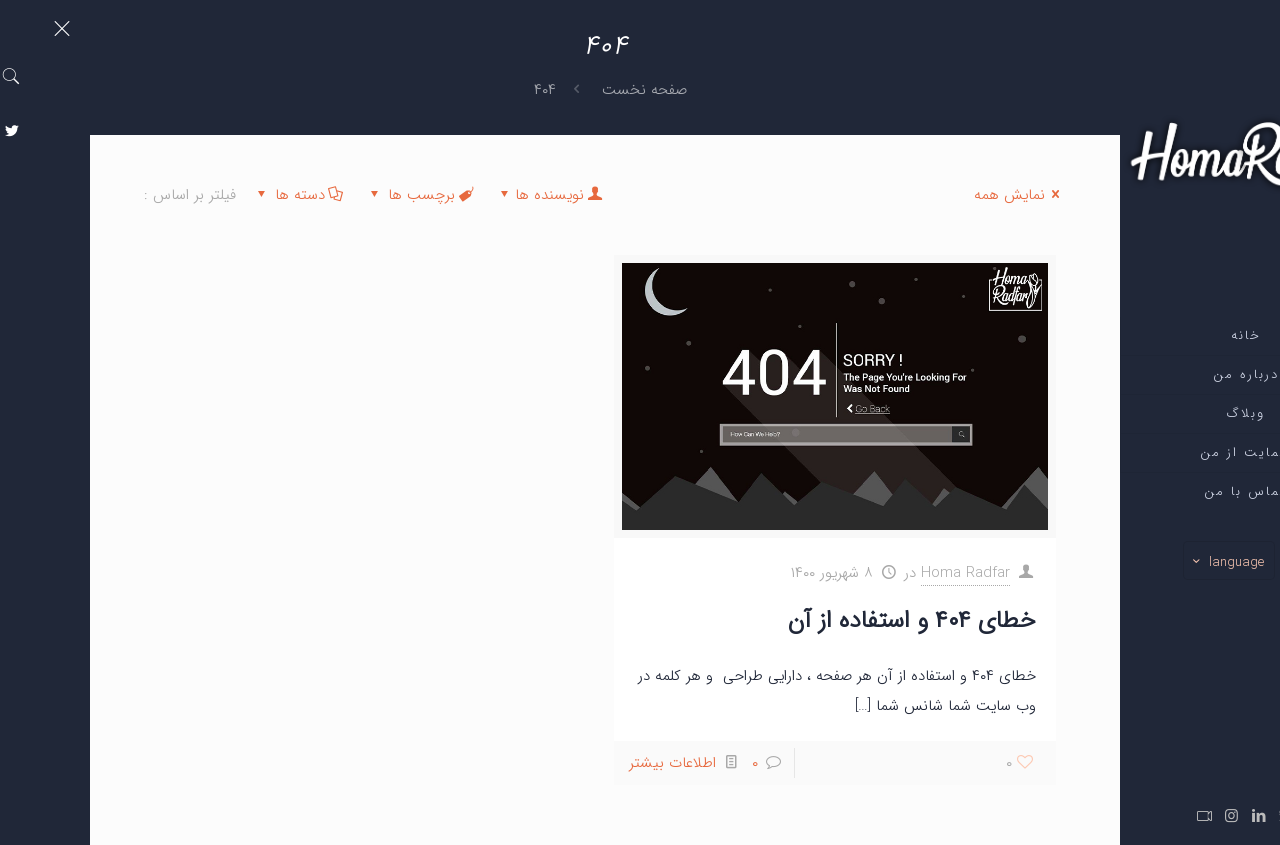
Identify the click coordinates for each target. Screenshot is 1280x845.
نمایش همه (930, 195)
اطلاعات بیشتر (582, 763)
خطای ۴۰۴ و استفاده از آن (822, 621)
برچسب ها (330, 195)
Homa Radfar (875, 573)
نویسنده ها (459, 195)
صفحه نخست (554, 90)
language (1137, 562)
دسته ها (208, 195)
